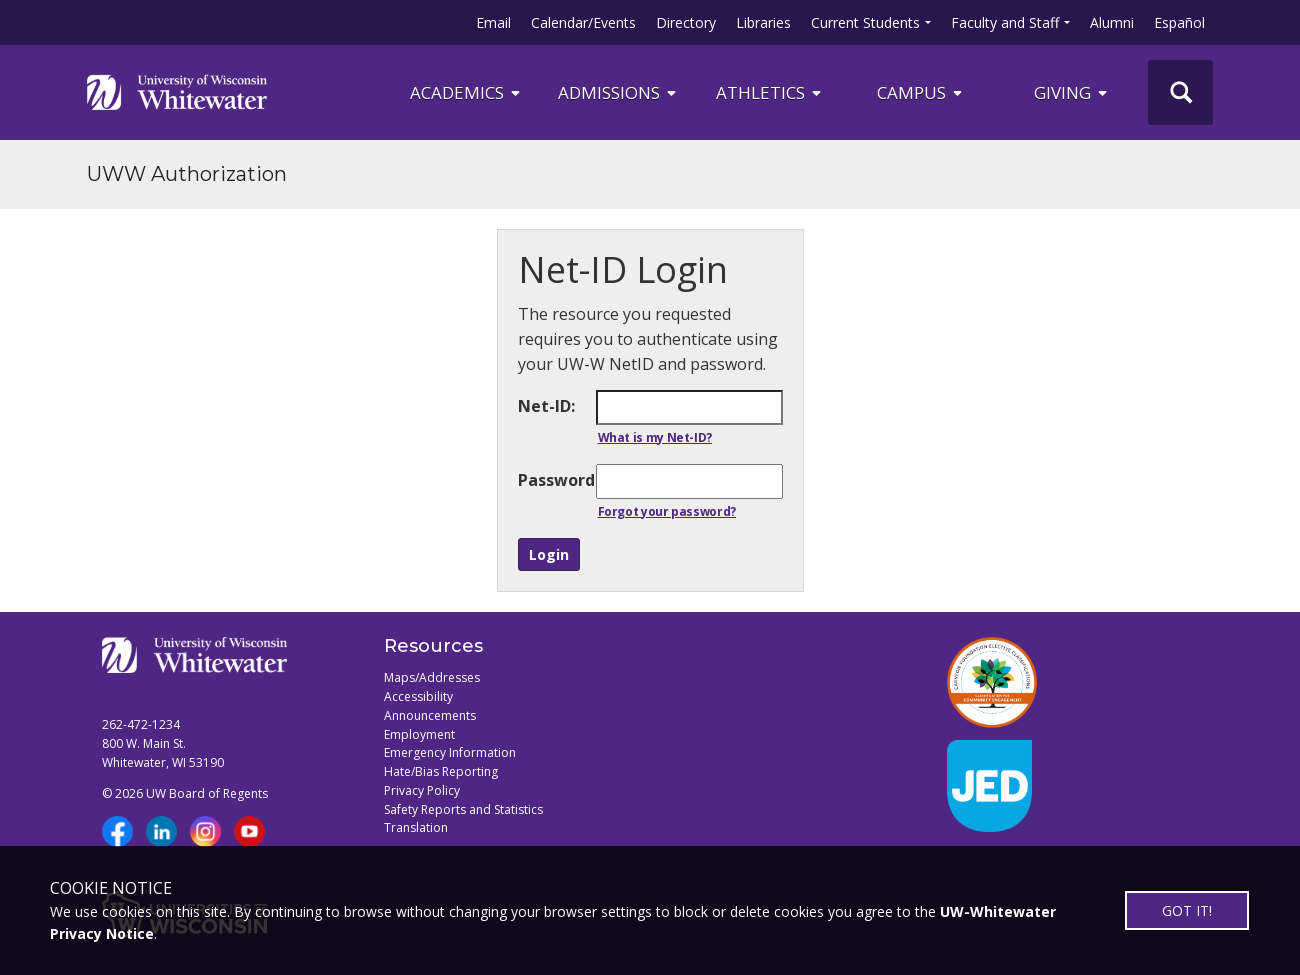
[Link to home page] (177, 92)
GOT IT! (1187, 910)
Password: (556, 480)
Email (493, 22)
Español (1179, 22)
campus (921, 92)
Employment (419, 734)
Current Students (865, 22)
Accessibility (418, 696)
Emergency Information (450, 752)
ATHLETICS (770, 92)
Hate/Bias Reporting (441, 771)
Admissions (618, 92)
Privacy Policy (422, 790)
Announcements (430, 715)
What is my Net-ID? (655, 437)
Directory (686, 22)
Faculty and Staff (1005, 22)
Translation (416, 827)
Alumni (1112, 22)
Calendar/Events (583, 22)
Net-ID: (546, 406)
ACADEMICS (466, 92)
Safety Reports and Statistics (463, 809)
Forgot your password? (667, 511)
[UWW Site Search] (1180, 92)
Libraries (763, 22)
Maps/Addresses (432, 677)
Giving (1072, 92)
